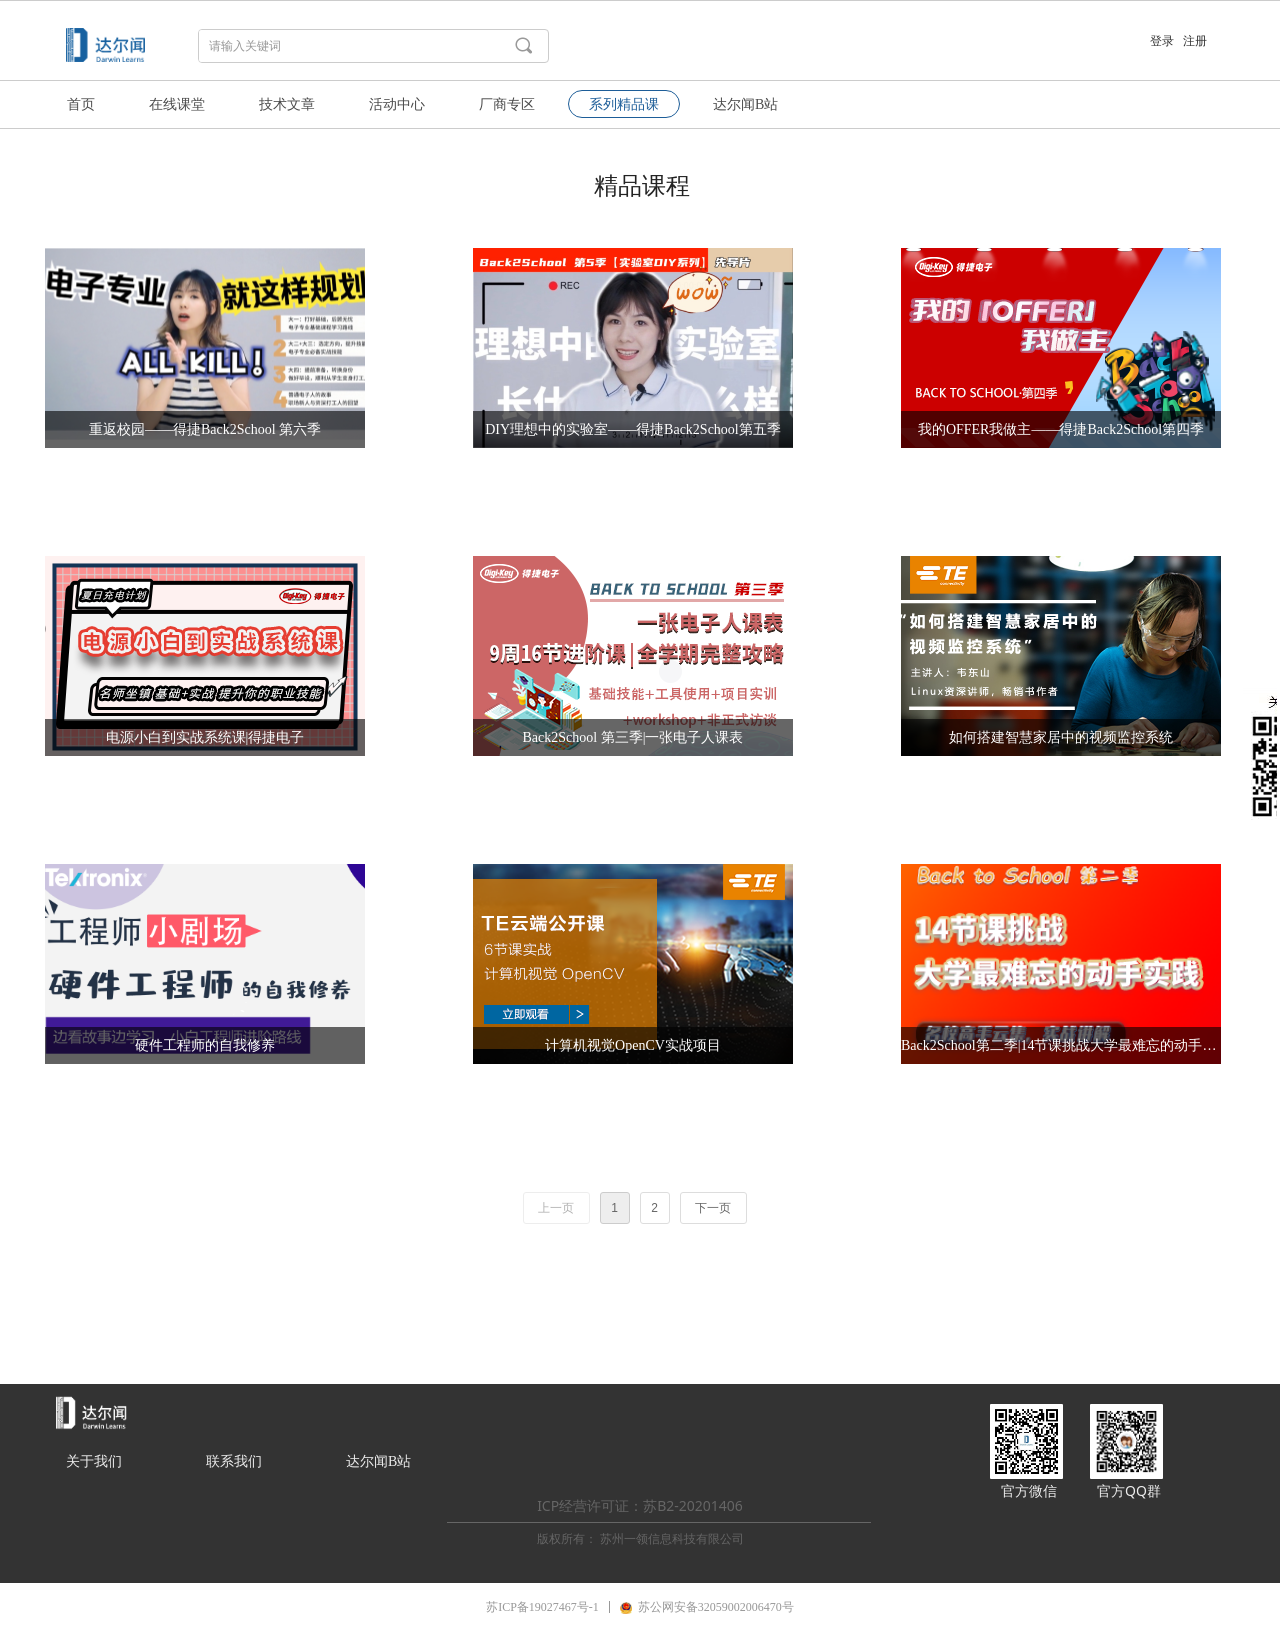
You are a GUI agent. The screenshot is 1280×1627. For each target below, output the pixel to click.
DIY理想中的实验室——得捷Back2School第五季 (633, 429)
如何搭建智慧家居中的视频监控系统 (1061, 737)
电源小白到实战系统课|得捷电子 (205, 737)
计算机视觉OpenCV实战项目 (633, 1045)
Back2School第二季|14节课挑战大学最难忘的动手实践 (1061, 1045)
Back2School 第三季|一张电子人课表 (633, 737)
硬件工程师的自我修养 (205, 1045)
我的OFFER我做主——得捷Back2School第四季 (1061, 429)
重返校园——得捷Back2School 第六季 (205, 429)
